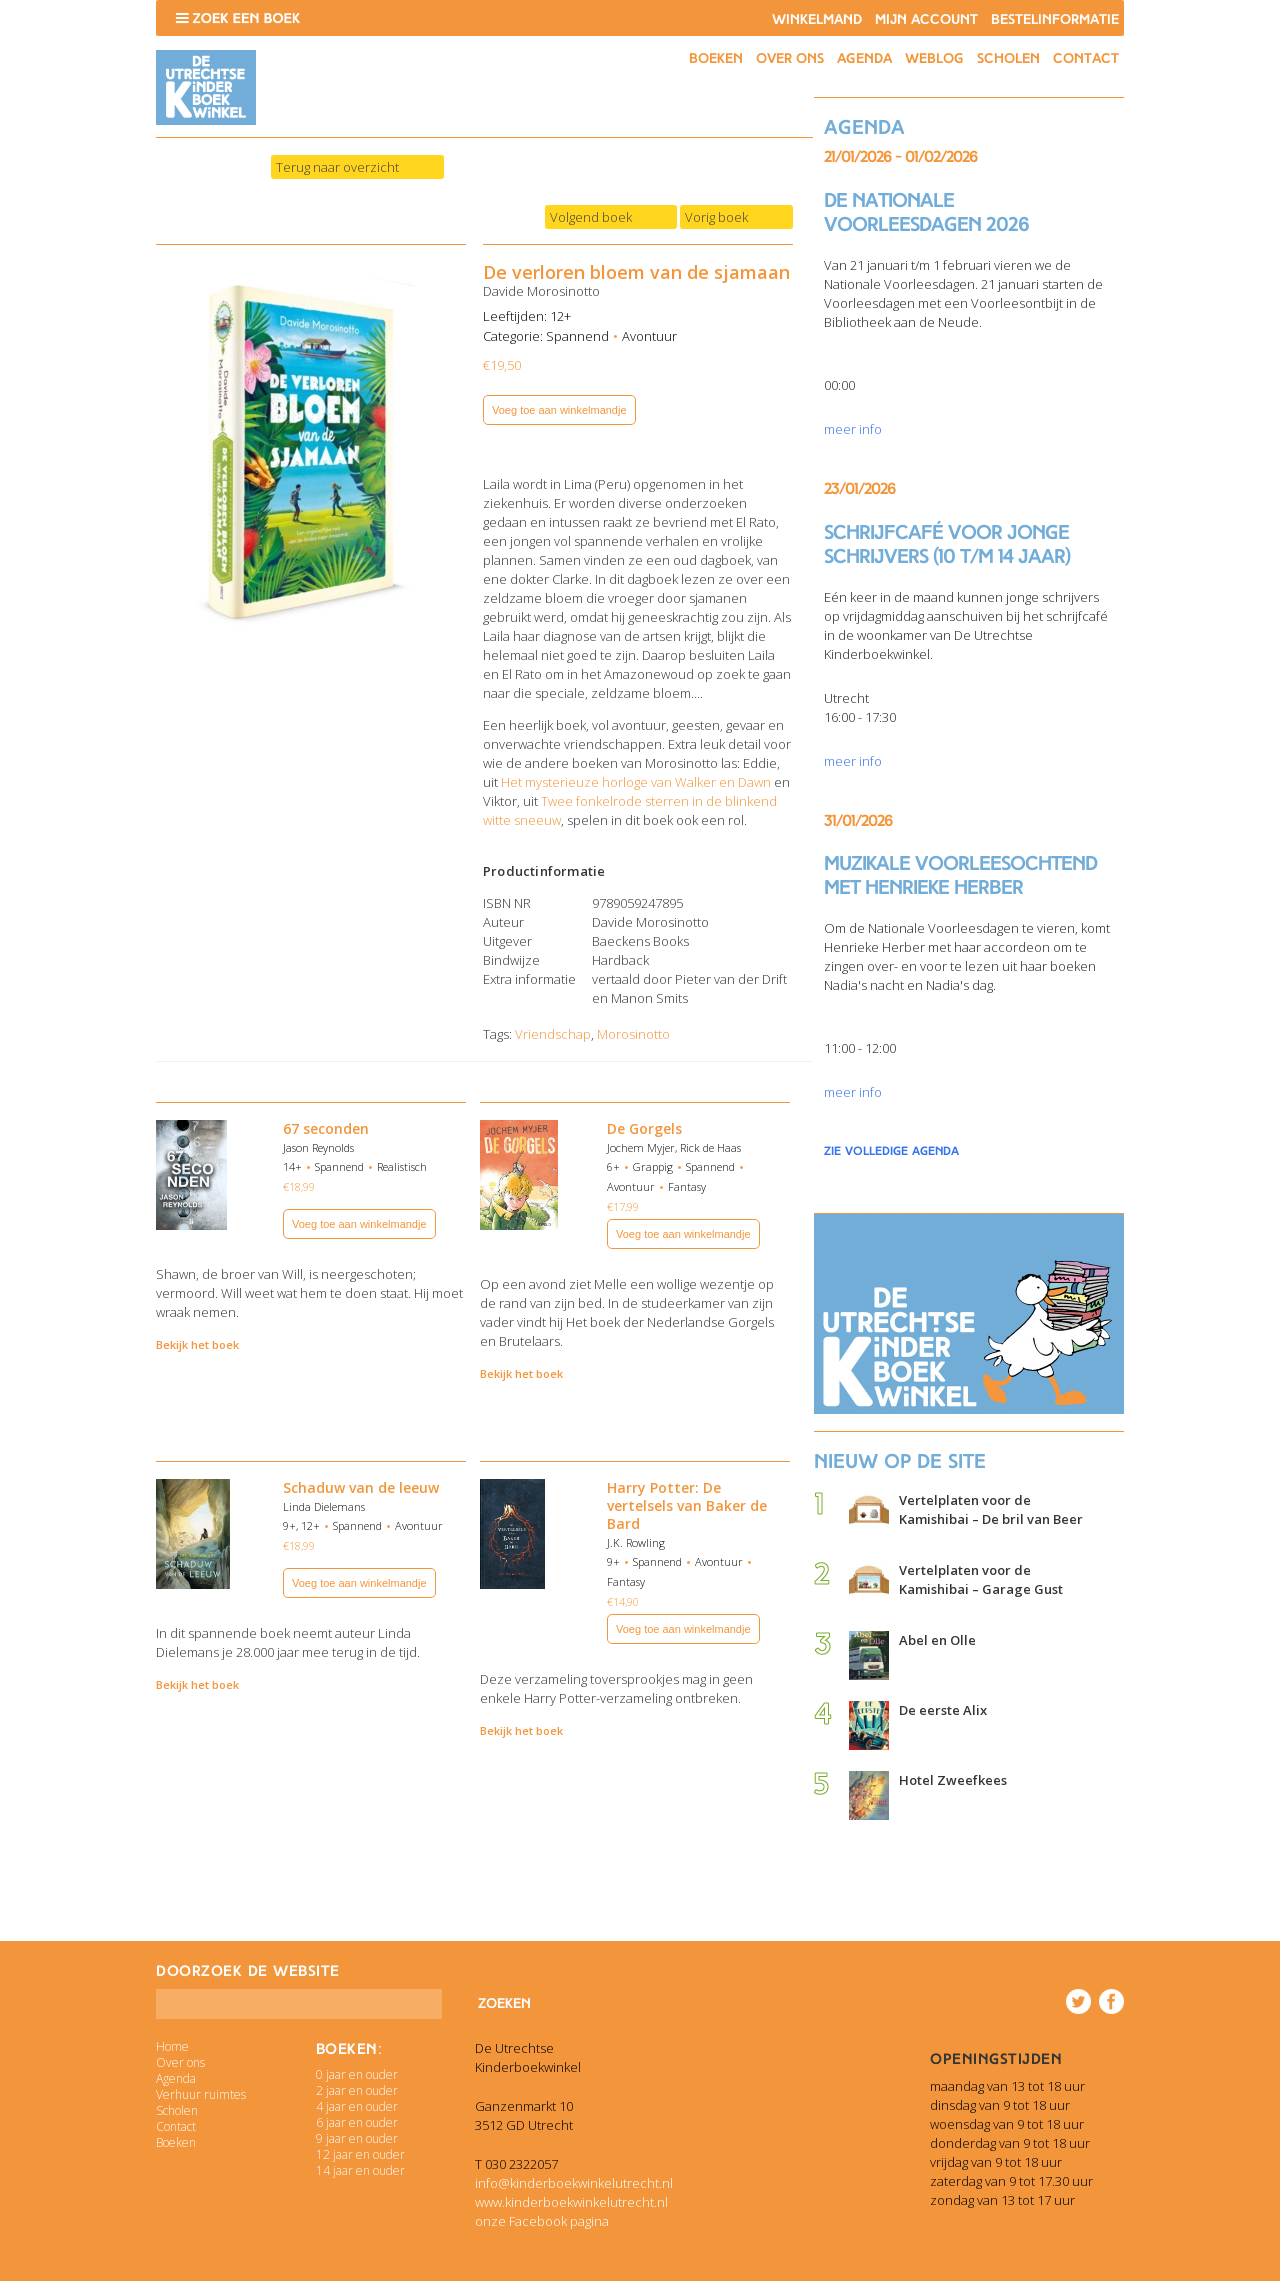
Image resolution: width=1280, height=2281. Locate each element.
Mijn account (926, 19)
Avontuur (649, 336)
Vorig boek (716, 217)
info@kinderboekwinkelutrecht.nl (574, 2183)
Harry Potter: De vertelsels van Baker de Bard (687, 1505)
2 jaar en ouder (357, 2090)
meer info (853, 429)
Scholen (1008, 58)
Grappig (653, 1166)
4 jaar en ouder (357, 2106)
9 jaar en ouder (357, 2138)
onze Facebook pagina (542, 2221)
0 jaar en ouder (357, 2074)
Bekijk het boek (197, 1344)
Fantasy (687, 1186)
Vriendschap (553, 1034)
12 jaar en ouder (360, 2154)
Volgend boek (591, 217)
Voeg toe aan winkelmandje (559, 410)
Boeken (716, 58)
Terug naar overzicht (337, 167)
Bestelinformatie (1055, 19)
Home (172, 2046)
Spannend (577, 336)
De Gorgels (644, 1128)
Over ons (790, 58)
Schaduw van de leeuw (361, 1487)
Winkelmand (817, 19)
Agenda (864, 58)
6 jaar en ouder (357, 2122)
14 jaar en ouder (360, 2170)
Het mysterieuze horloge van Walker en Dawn (636, 782)
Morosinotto (633, 1034)
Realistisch (402, 1166)
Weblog (934, 58)
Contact (1086, 58)
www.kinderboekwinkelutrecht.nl (571, 2202)
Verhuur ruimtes (201, 2094)
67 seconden (326, 1128)
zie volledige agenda (891, 1151)
